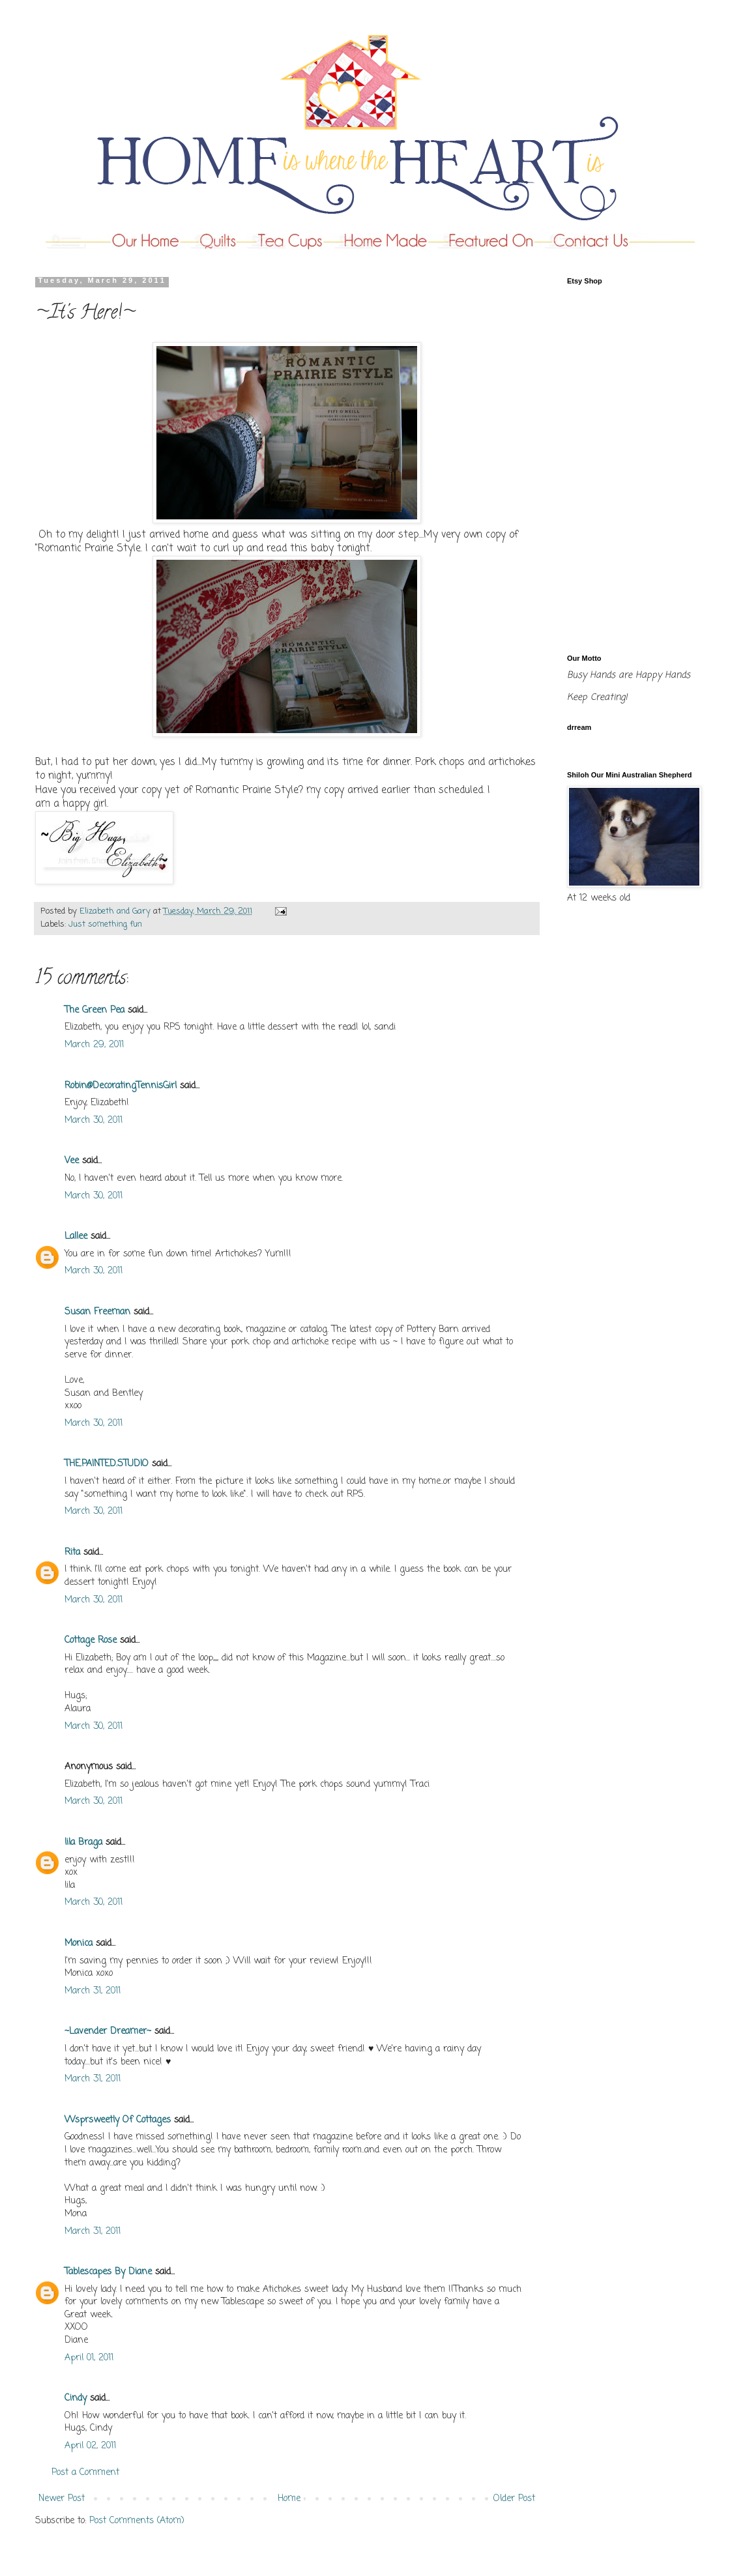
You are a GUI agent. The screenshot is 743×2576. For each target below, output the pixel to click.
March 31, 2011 (93, 1991)
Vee (72, 1161)
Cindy (76, 2398)
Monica (79, 1943)
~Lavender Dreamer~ (108, 2031)
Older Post (514, 2499)
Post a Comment (85, 2473)
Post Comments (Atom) (136, 2521)
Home (289, 2499)
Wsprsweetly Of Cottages (118, 2120)
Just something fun (105, 924)
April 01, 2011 (89, 2358)
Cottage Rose (91, 1640)
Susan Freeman (97, 1312)
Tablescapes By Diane (108, 2272)
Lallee (76, 1236)
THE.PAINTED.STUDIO (107, 1464)
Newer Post (61, 2499)
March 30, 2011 (94, 1120)
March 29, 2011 (94, 1045)
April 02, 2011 (90, 2446)
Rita (72, 1552)
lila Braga (83, 1842)
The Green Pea (94, 1010)
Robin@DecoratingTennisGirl (121, 1086)
